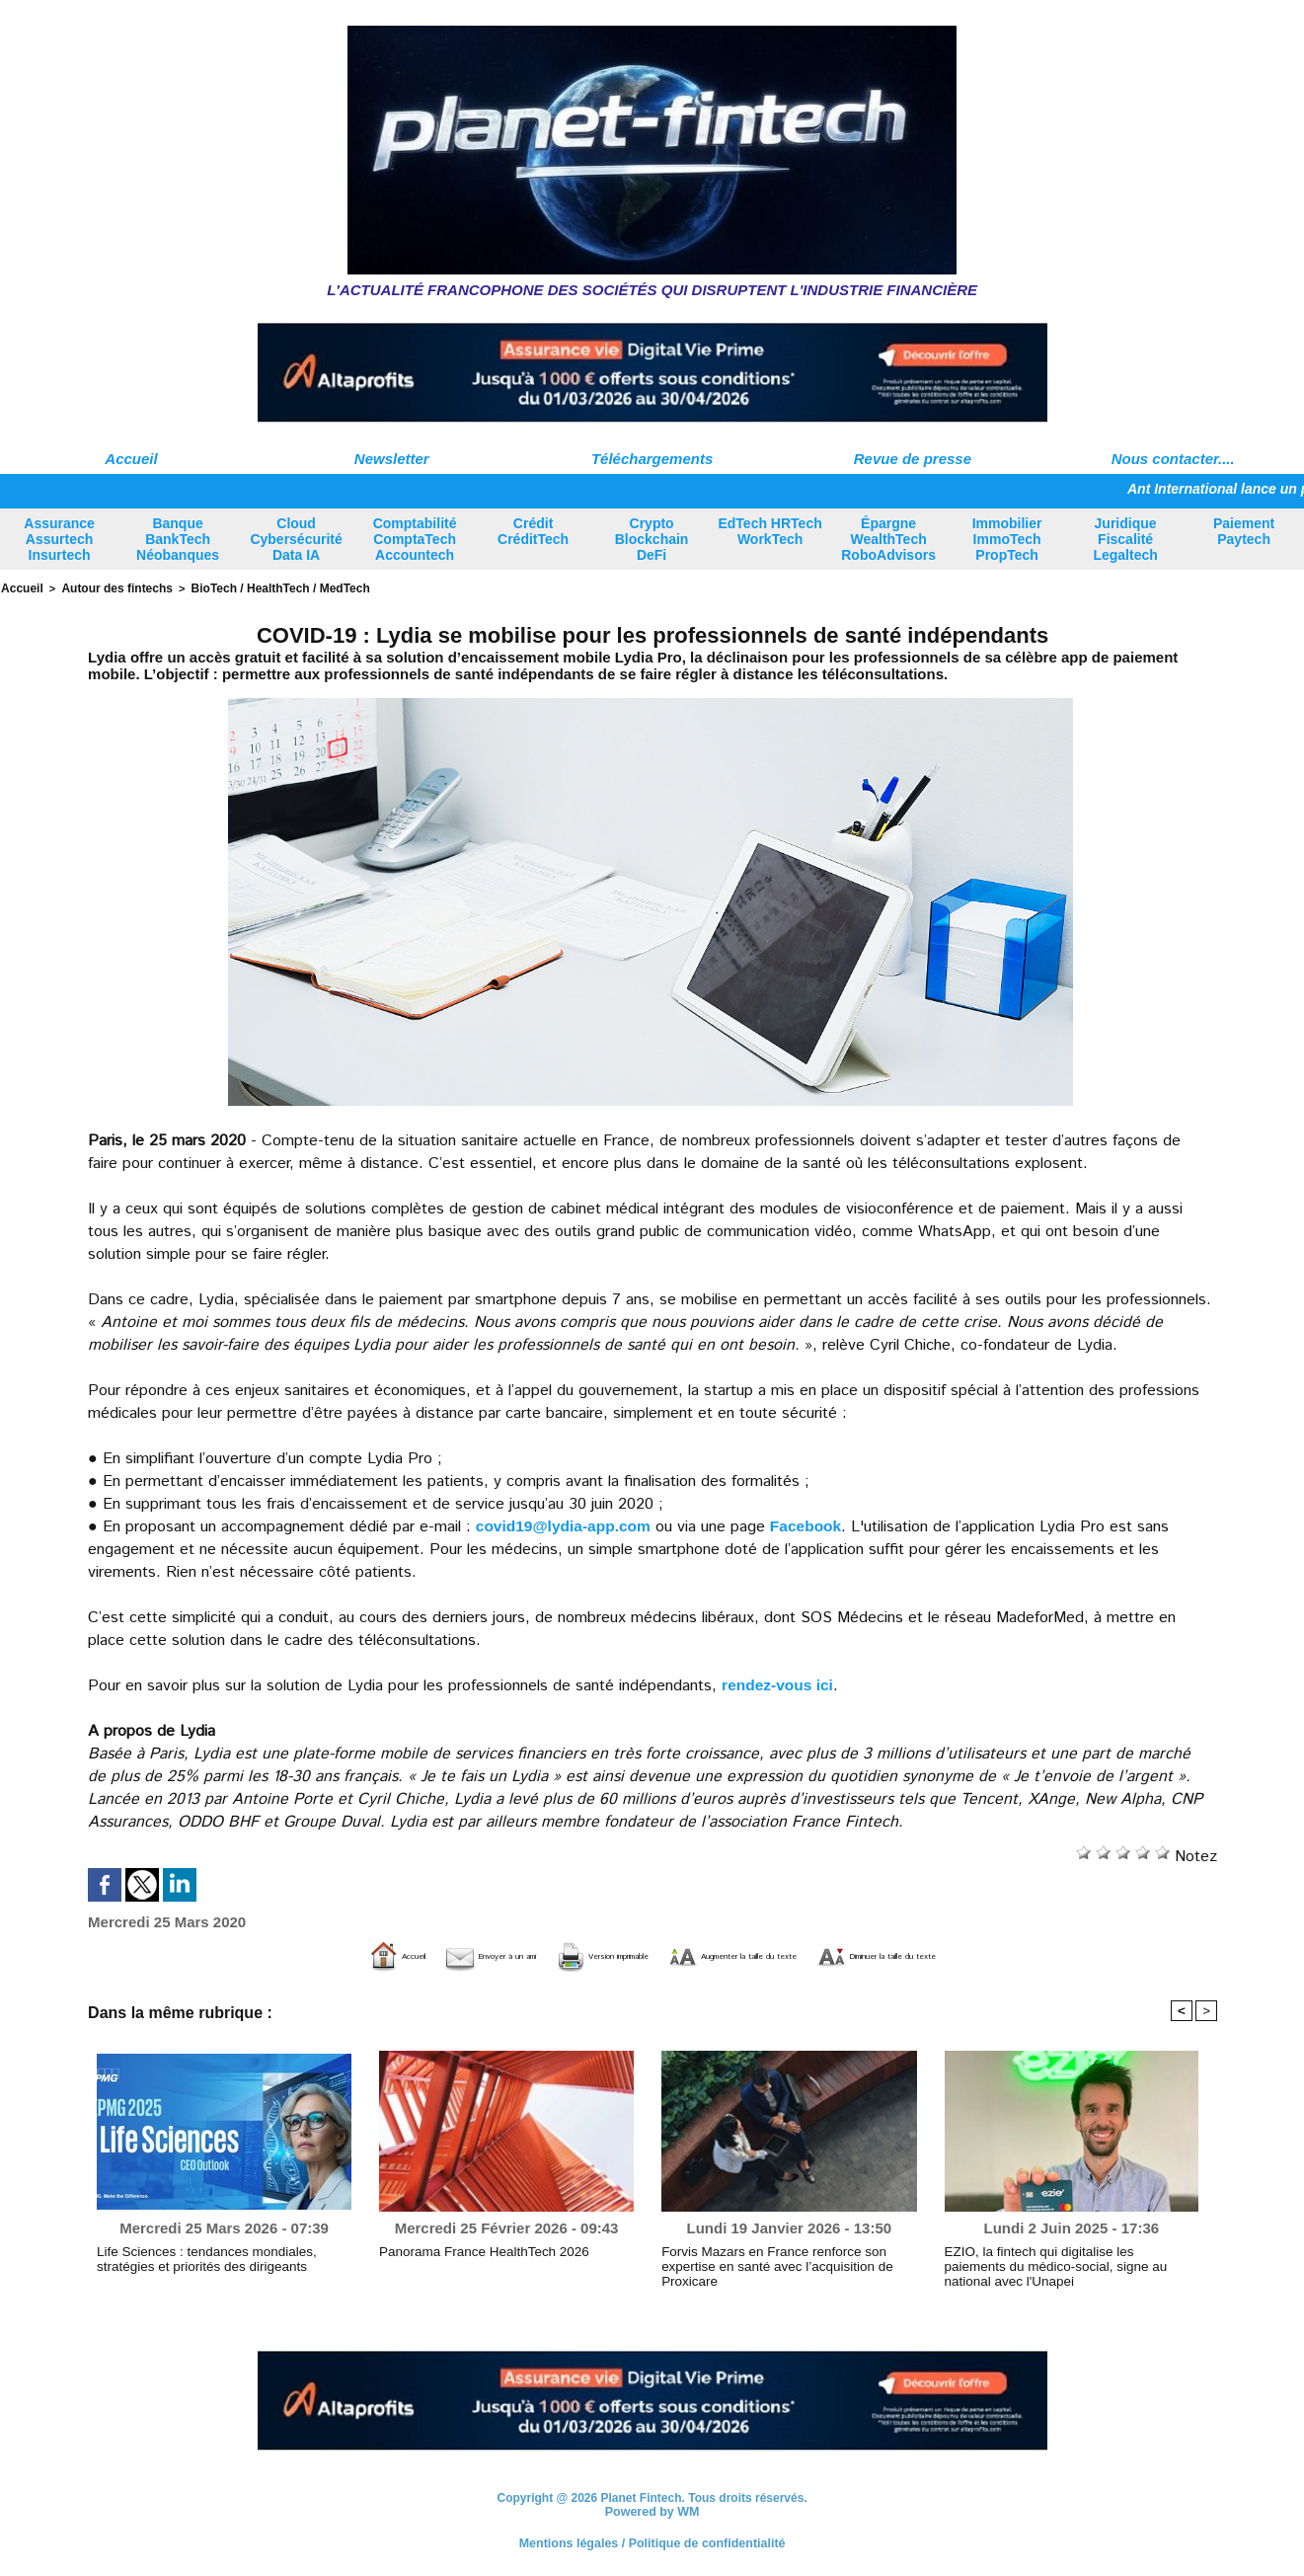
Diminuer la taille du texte (1006, 1954)
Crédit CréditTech (533, 531)
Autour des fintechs (109, 587)
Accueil (131, 458)
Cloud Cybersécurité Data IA (296, 539)
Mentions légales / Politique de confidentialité (652, 2541)
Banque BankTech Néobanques (177, 539)
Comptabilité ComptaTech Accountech (415, 539)
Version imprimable (551, 1954)
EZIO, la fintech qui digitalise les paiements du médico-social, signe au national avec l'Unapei (1066, 2257)
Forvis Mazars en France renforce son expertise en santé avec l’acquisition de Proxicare (788, 2257)
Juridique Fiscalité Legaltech (1125, 539)
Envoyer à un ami (372, 1954)
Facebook (813, 1524)
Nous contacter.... (1173, 458)
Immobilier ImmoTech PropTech (1007, 539)
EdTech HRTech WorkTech (769, 531)
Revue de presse (912, 458)
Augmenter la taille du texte (767, 1954)
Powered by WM (652, 2511)
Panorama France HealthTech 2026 (472, 2250)
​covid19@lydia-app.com (566, 1524)
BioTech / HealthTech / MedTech (260, 587)
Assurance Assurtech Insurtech (59, 539)
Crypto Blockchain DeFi (652, 539)
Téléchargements (652, 458)
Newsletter (391, 458)
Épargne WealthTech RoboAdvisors (888, 539)
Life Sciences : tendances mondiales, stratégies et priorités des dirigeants (221, 2257)
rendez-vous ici (779, 1683)
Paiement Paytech (1243, 531)
